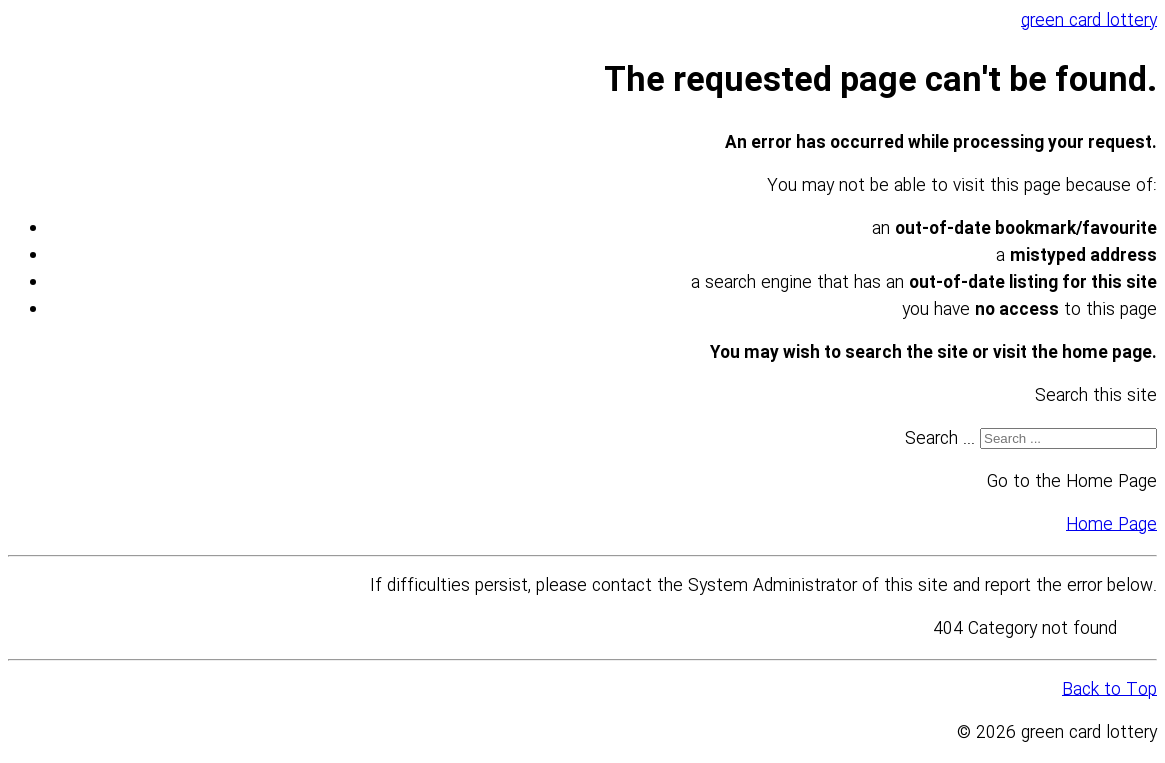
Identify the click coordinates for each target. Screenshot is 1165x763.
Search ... (940, 439)
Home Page (1111, 525)
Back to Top (1109, 690)
